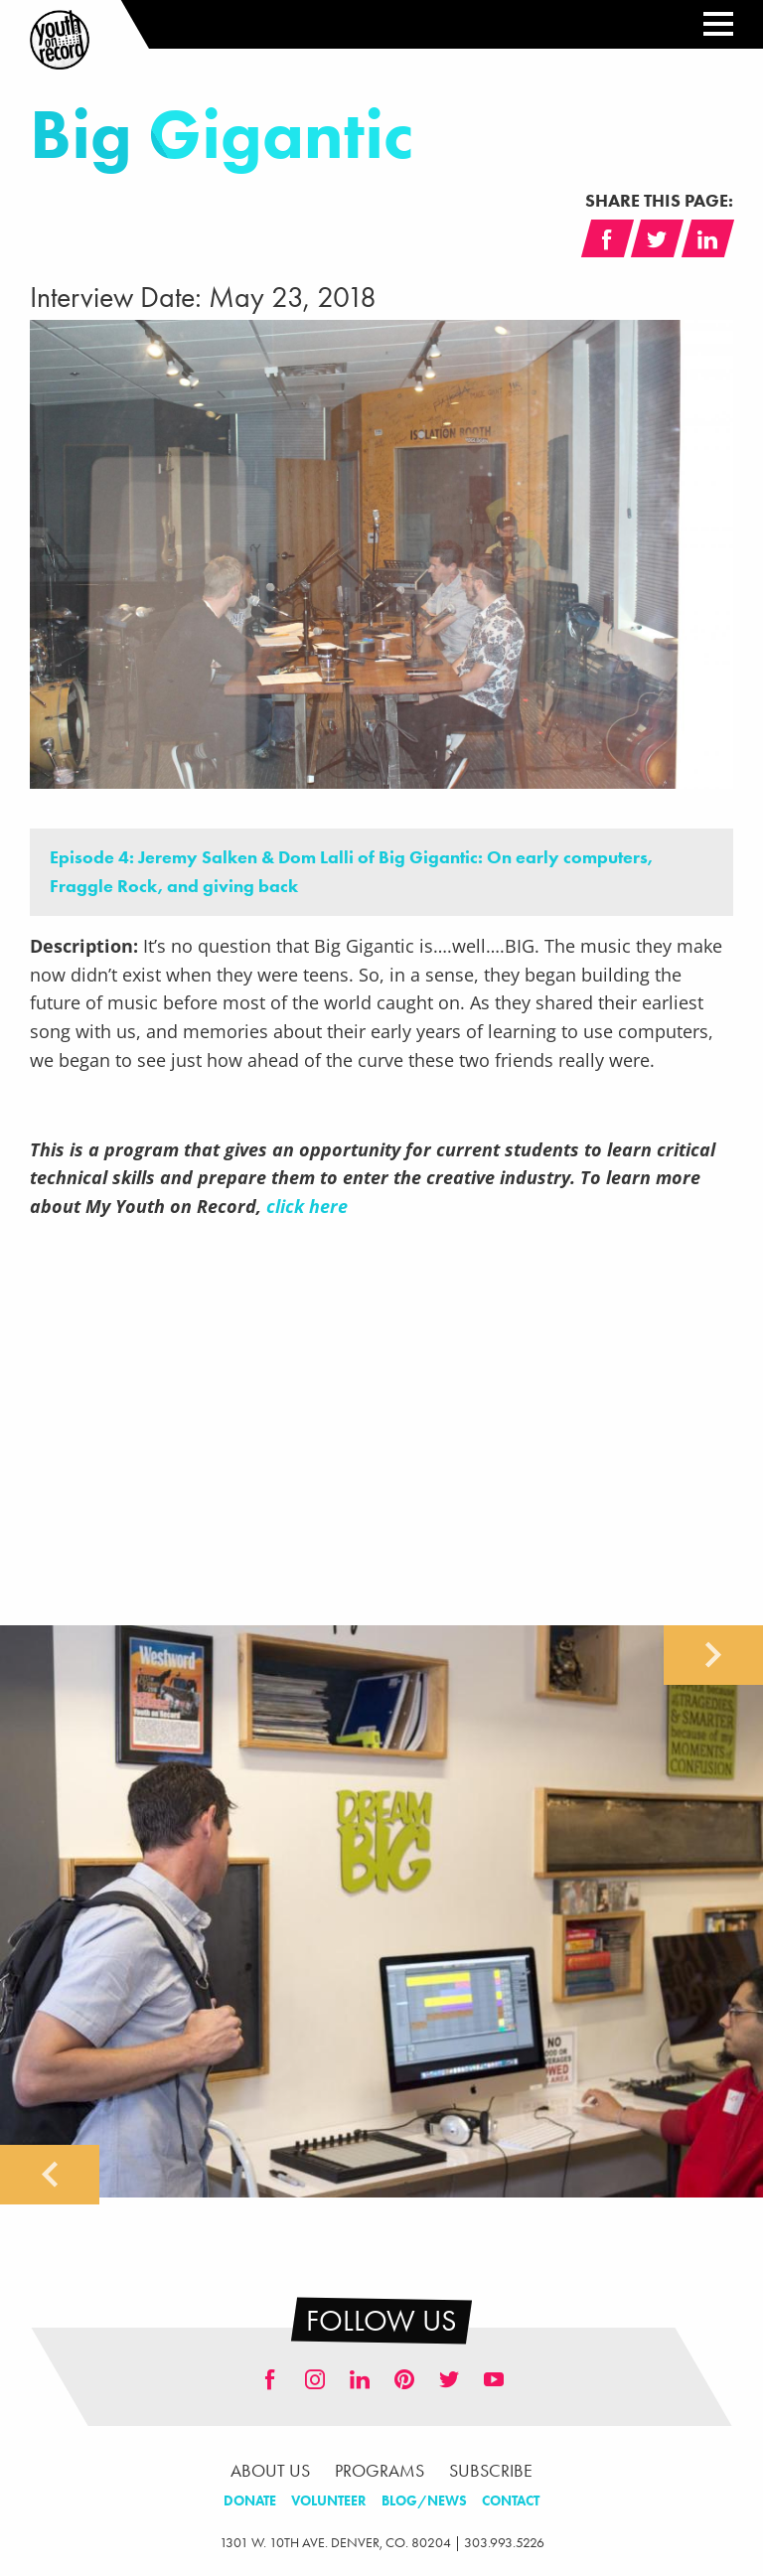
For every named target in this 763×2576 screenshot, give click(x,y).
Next (713, 1655)
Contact (510, 2501)
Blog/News (424, 2501)
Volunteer (329, 2501)
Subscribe (491, 2471)
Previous (49, 2174)
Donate (250, 2501)
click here (307, 1206)
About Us (270, 2471)
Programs (379, 2471)
